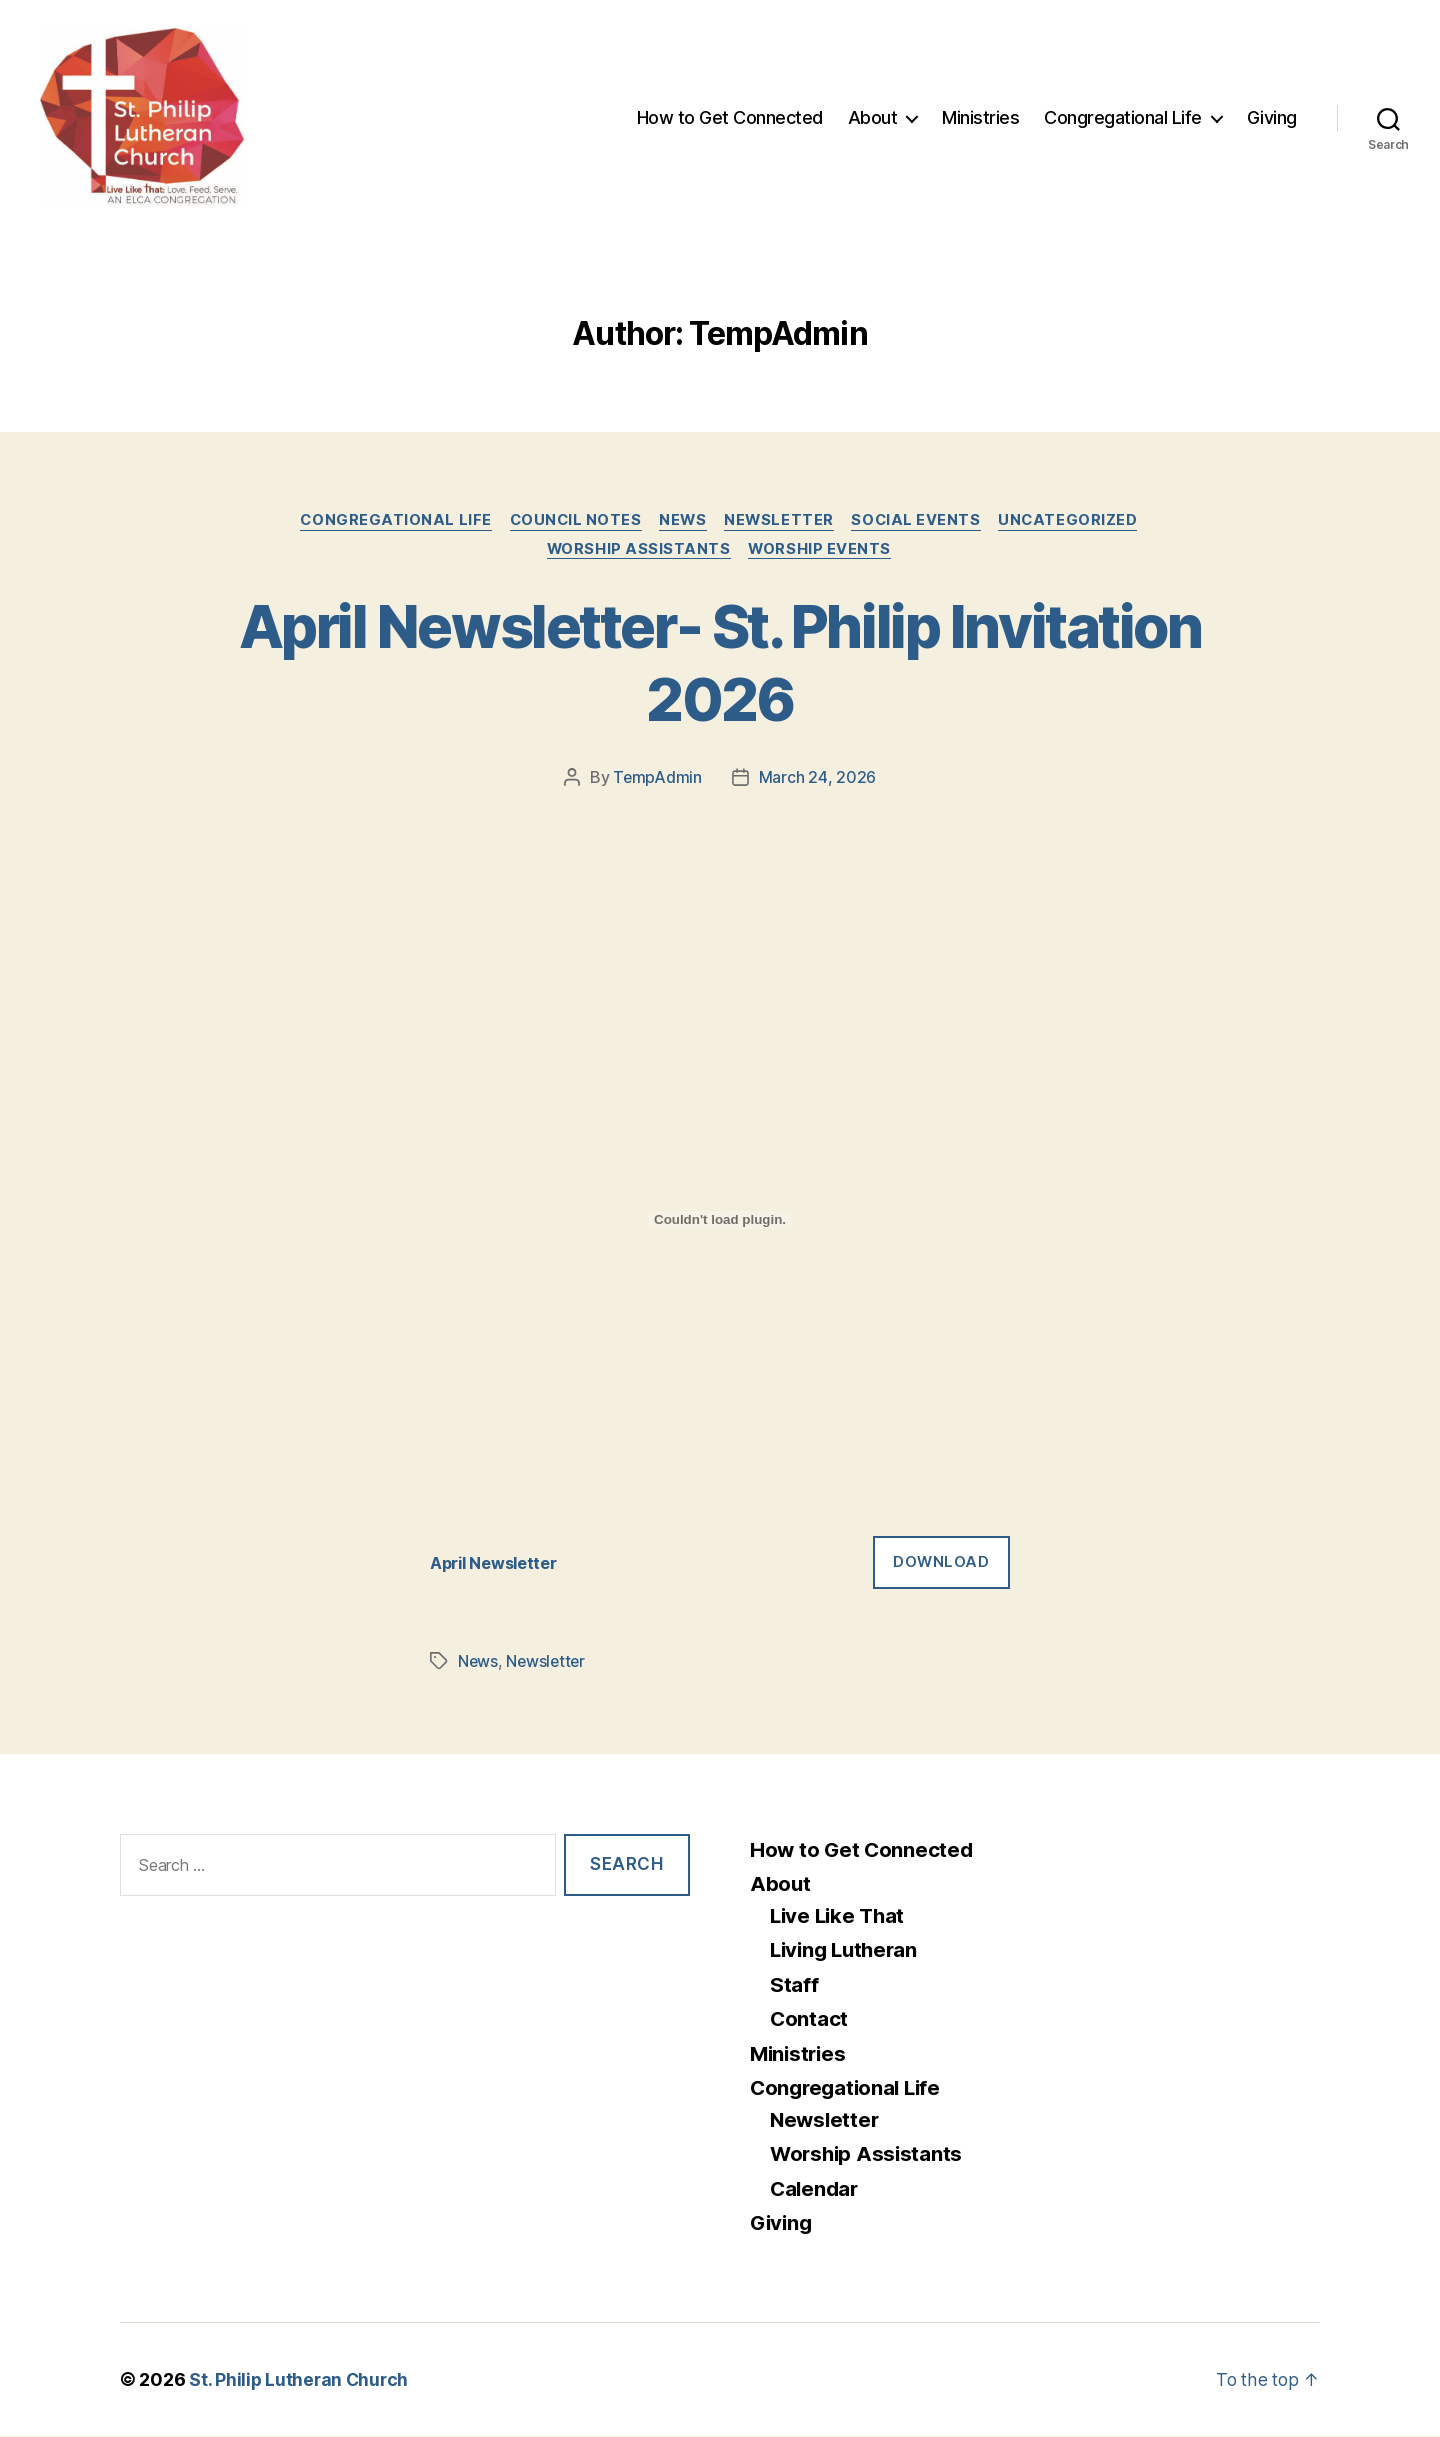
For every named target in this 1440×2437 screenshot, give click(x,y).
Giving (1272, 117)
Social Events (923, 521)
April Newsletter (498, 1564)
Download (941, 1563)
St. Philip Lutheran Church (300, 2380)
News (683, 521)
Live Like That (840, 1916)
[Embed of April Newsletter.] (720, 1222)
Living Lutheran (847, 1951)
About (873, 117)
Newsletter (782, 521)
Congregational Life (1123, 117)
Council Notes (572, 521)
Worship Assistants (638, 551)
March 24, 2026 (817, 780)
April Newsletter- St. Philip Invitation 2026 (720, 664)
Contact (809, 2020)
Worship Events (823, 551)
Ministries (980, 117)
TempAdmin (658, 780)
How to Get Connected (730, 117)
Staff (794, 1985)
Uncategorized (1078, 521)
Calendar (816, 2189)
